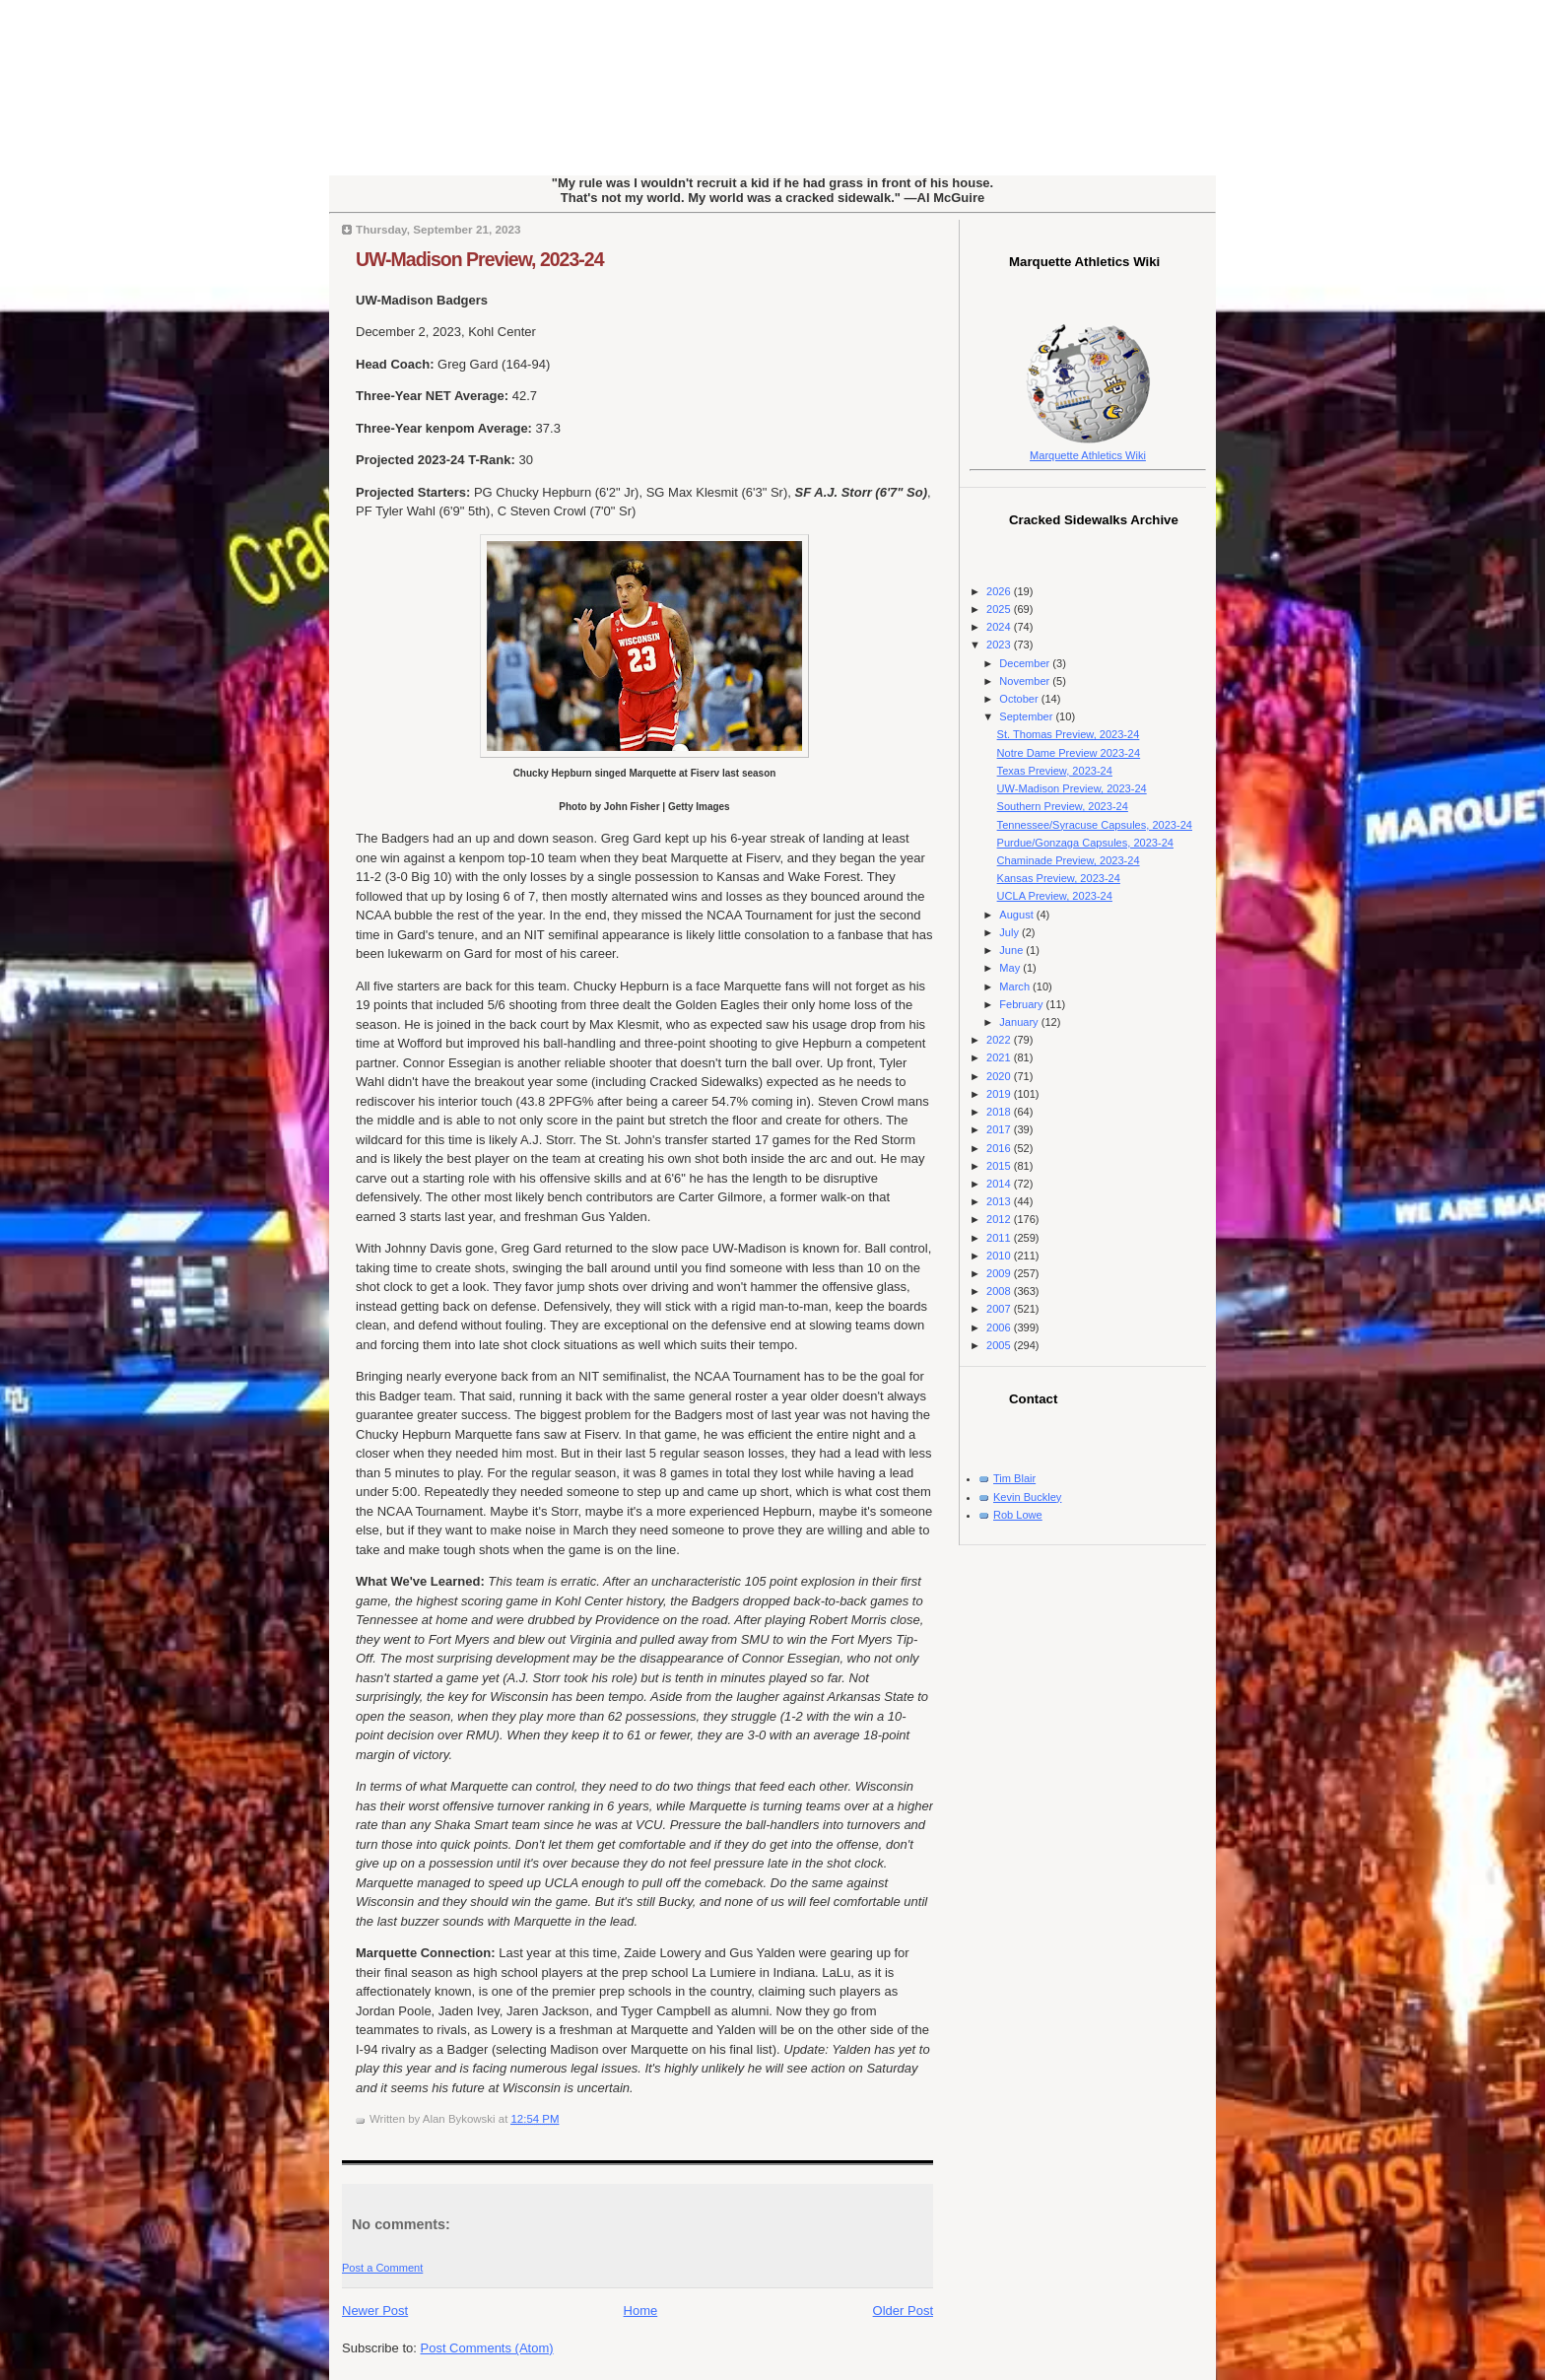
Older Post (903, 2310)
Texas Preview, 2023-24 (1054, 771)
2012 (1000, 1219)
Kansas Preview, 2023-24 (1058, 878)
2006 (1000, 1327)
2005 (1000, 1345)
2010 (1000, 1255)
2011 (1000, 1238)
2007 (1000, 1309)
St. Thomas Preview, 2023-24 (1068, 734)
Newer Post (375, 2310)
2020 (1000, 1076)
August (1017, 914)
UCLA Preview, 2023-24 (1054, 896)
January (1020, 1022)
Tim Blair (1014, 1478)
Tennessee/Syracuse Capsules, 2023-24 (1094, 825)
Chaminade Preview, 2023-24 (1068, 860)
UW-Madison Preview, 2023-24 (479, 259)
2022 (1000, 1040)
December (1025, 663)
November (1025, 681)
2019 (1000, 1094)
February (1022, 1004)
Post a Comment (382, 2268)
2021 (1000, 1057)
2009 (1000, 1273)
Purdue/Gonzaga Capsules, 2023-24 (1085, 843)
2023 (1000, 644)
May (1011, 968)
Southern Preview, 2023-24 (1062, 806)
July (1010, 932)
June (1012, 950)
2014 (1000, 1184)
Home (641, 2310)
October (1020, 699)
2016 (1000, 1148)
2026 (1000, 591)
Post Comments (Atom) (487, 2348)
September (1027, 716)
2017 (1000, 1129)
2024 (1000, 627)
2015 (1000, 1166)
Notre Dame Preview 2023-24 (1069, 753)
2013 (1000, 1201)
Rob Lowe (1017, 1515)
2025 (1000, 609)
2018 (1000, 1112)
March (1016, 986)
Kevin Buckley (1027, 1497)
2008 (1000, 1291)
